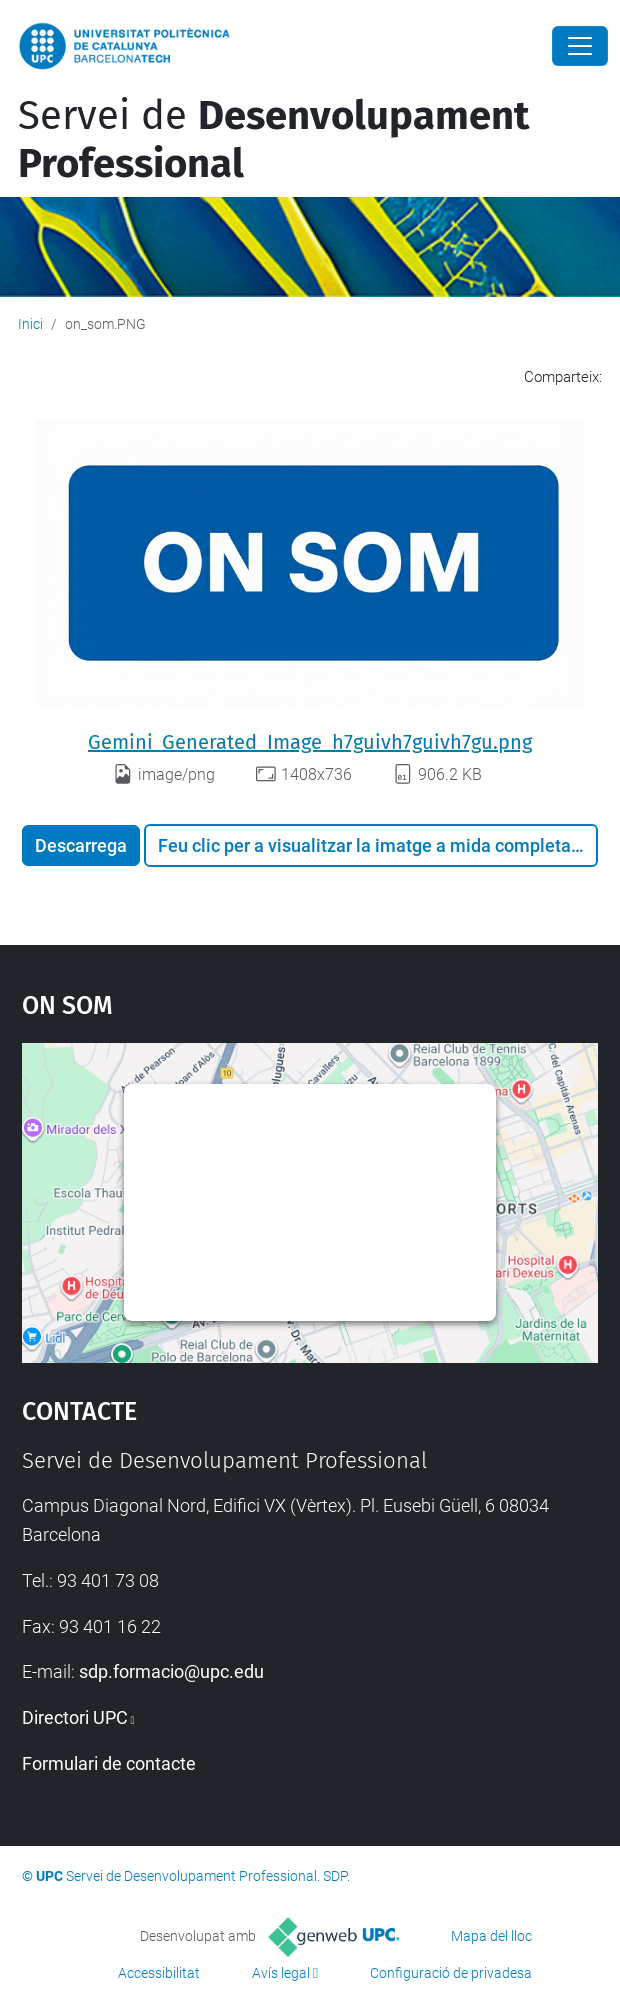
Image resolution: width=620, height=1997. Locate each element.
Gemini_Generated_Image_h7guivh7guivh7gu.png (310, 742)
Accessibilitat (159, 1973)
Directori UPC (75, 1717)
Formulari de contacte (109, 1763)
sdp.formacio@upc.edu (171, 1671)
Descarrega (81, 845)
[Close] (580, 46)
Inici (30, 324)
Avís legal (281, 1973)
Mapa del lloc (491, 1936)
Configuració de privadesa (451, 1973)
